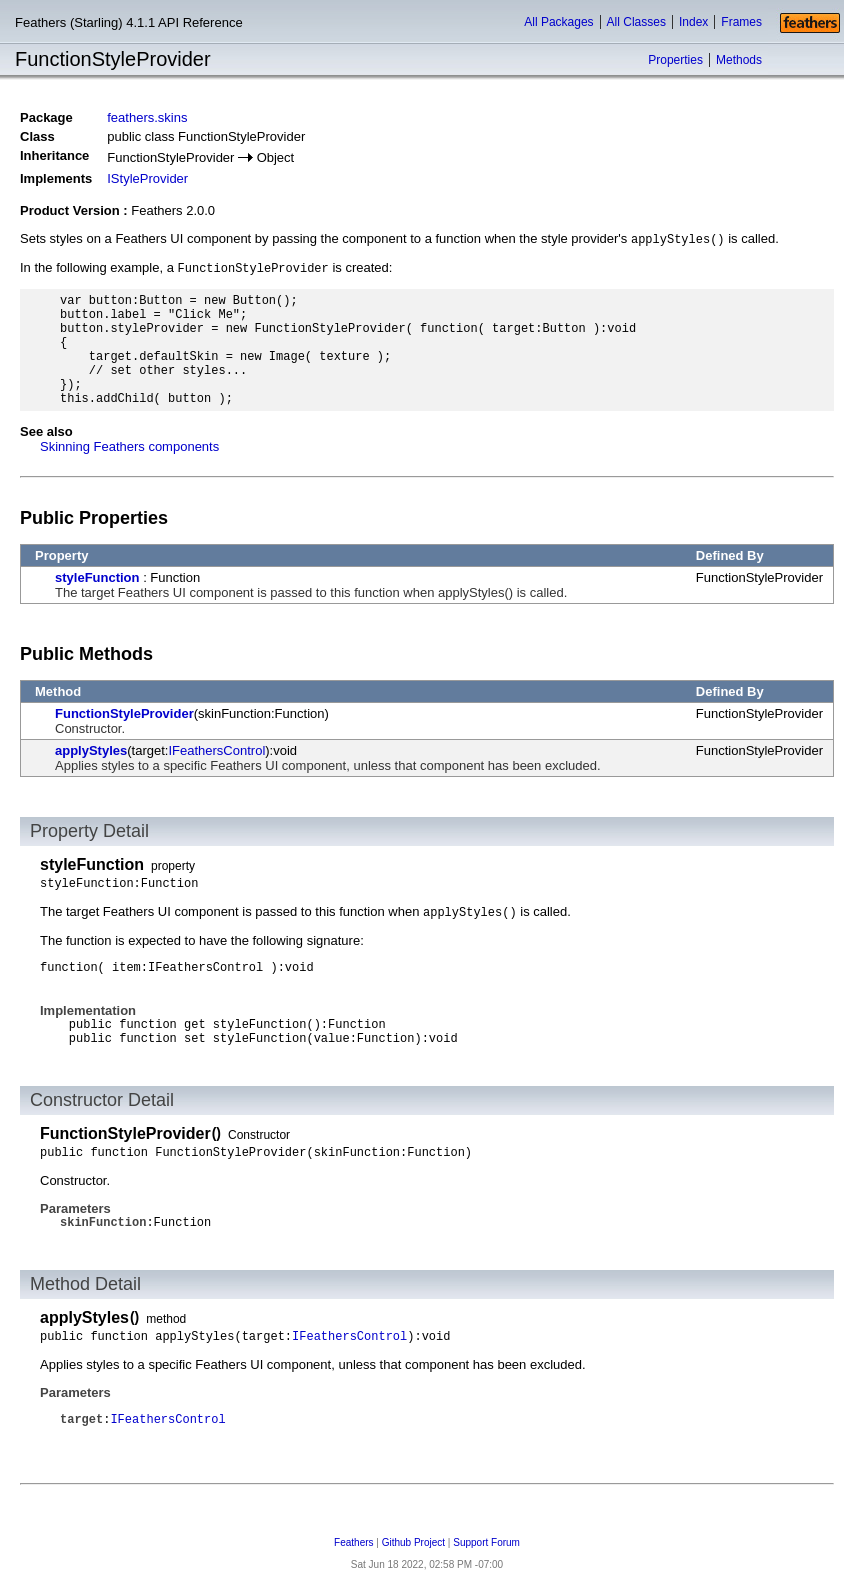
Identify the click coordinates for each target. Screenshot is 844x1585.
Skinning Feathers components (129, 446)
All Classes (636, 22)
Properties (675, 60)
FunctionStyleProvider (124, 713)
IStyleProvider (147, 178)
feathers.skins (147, 117)
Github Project (413, 1542)
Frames (741, 22)
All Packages (558, 22)
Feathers (353, 1542)
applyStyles (91, 750)
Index (693, 22)
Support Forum (486, 1542)
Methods (739, 60)
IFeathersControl (216, 750)
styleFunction (97, 577)
